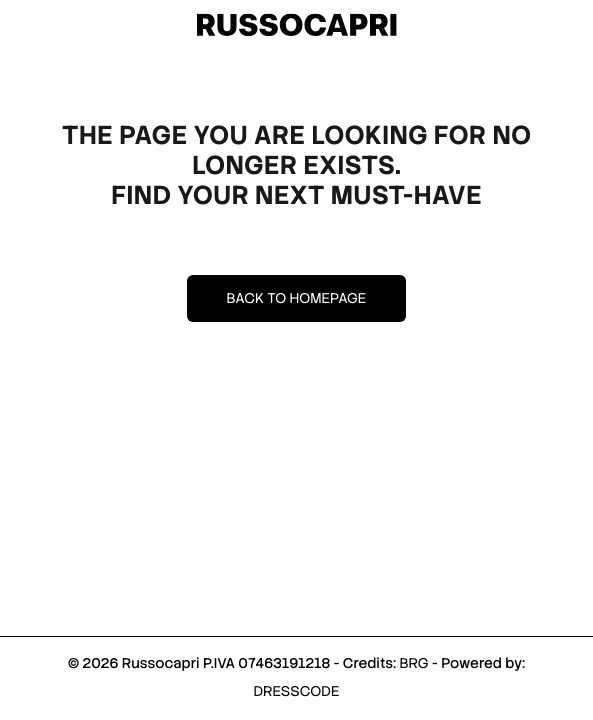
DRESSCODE (297, 692)
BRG (413, 664)
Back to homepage (297, 299)
